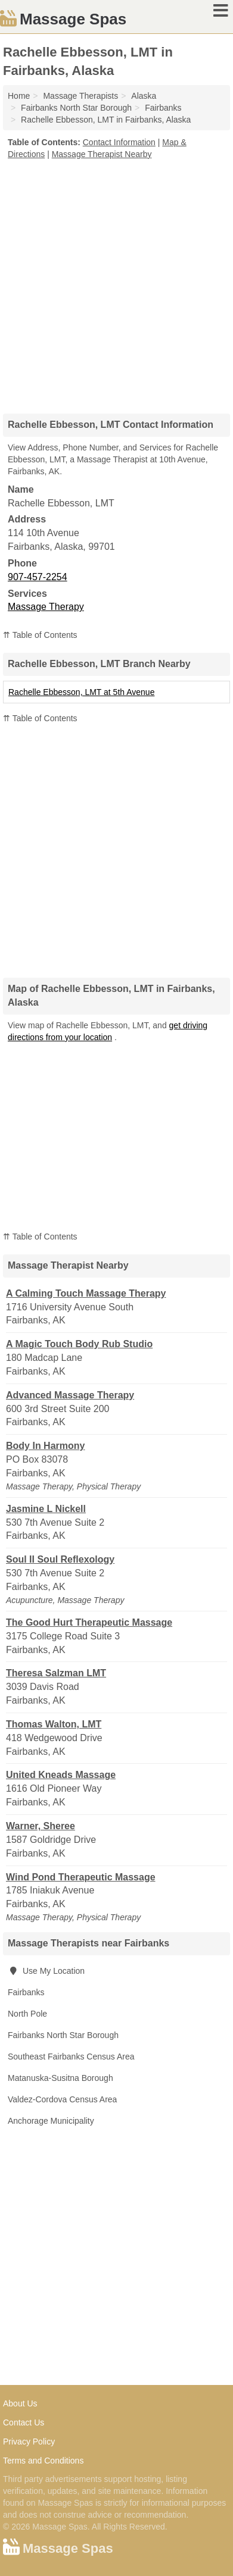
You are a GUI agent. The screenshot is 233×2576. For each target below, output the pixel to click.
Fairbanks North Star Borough (63, 2035)
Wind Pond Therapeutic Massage (81, 1877)
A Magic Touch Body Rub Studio (79, 1344)
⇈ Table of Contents (40, 635)
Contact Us (23, 2422)
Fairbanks (26, 1992)
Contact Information (119, 142)
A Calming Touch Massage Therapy (86, 1293)
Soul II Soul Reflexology (60, 1559)
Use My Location (46, 1971)
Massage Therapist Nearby (102, 154)
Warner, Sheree (40, 1826)
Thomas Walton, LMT (53, 1724)
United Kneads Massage (61, 1775)
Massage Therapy (46, 607)
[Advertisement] (116, 282)
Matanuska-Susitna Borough (60, 2078)
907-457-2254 (37, 577)
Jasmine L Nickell (46, 1509)
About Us (20, 2403)
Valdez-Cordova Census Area (62, 2099)
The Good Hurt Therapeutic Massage (89, 1622)
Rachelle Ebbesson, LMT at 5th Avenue (81, 692)
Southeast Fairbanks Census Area (71, 2056)
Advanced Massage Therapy (70, 1395)
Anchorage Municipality (51, 2121)
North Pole (27, 2013)
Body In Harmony (45, 1446)
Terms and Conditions (43, 2460)
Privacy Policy (29, 2441)
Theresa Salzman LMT (56, 1673)
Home (19, 96)
